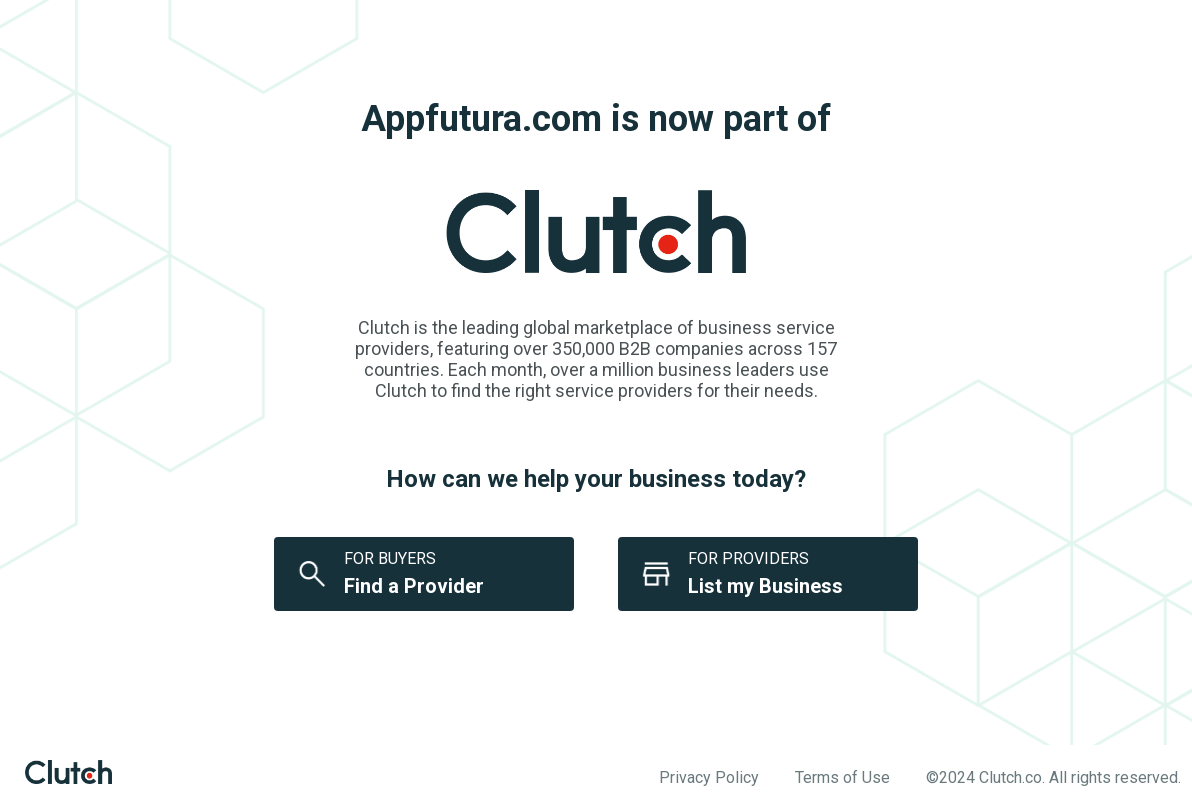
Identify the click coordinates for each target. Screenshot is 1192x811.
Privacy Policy (709, 777)
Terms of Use (842, 777)
